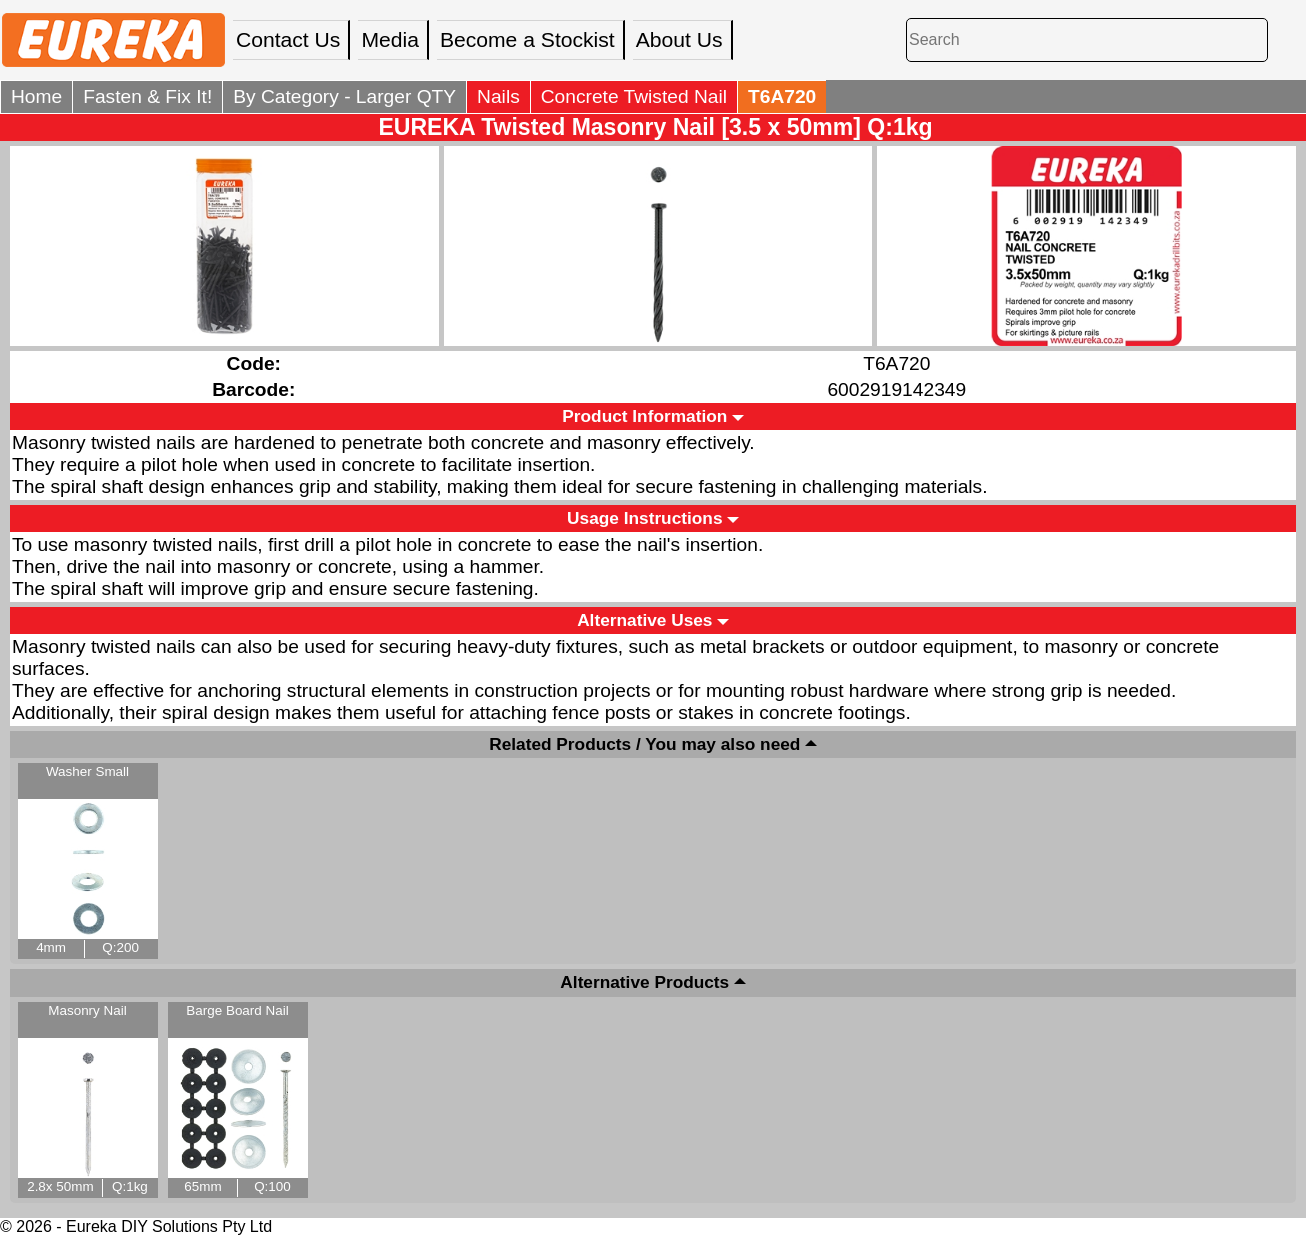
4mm (51, 947)
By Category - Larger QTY (344, 96)
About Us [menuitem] (679, 39)
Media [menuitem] (390, 39)
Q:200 (120, 947)
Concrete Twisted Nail (634, 96)
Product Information (644, 416)
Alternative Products (644, 983)
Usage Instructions (644, 518)
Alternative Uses (644, 620)
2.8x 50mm (60, 1186)
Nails (498, 96)
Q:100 (272, 1186)
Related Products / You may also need (644, 744)
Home (36, 96)
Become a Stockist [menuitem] (527, 39)
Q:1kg (130, 1186)
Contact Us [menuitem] (288, 39)
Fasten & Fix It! (147, 96)
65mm (202, 1186)
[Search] (1087, 39)
